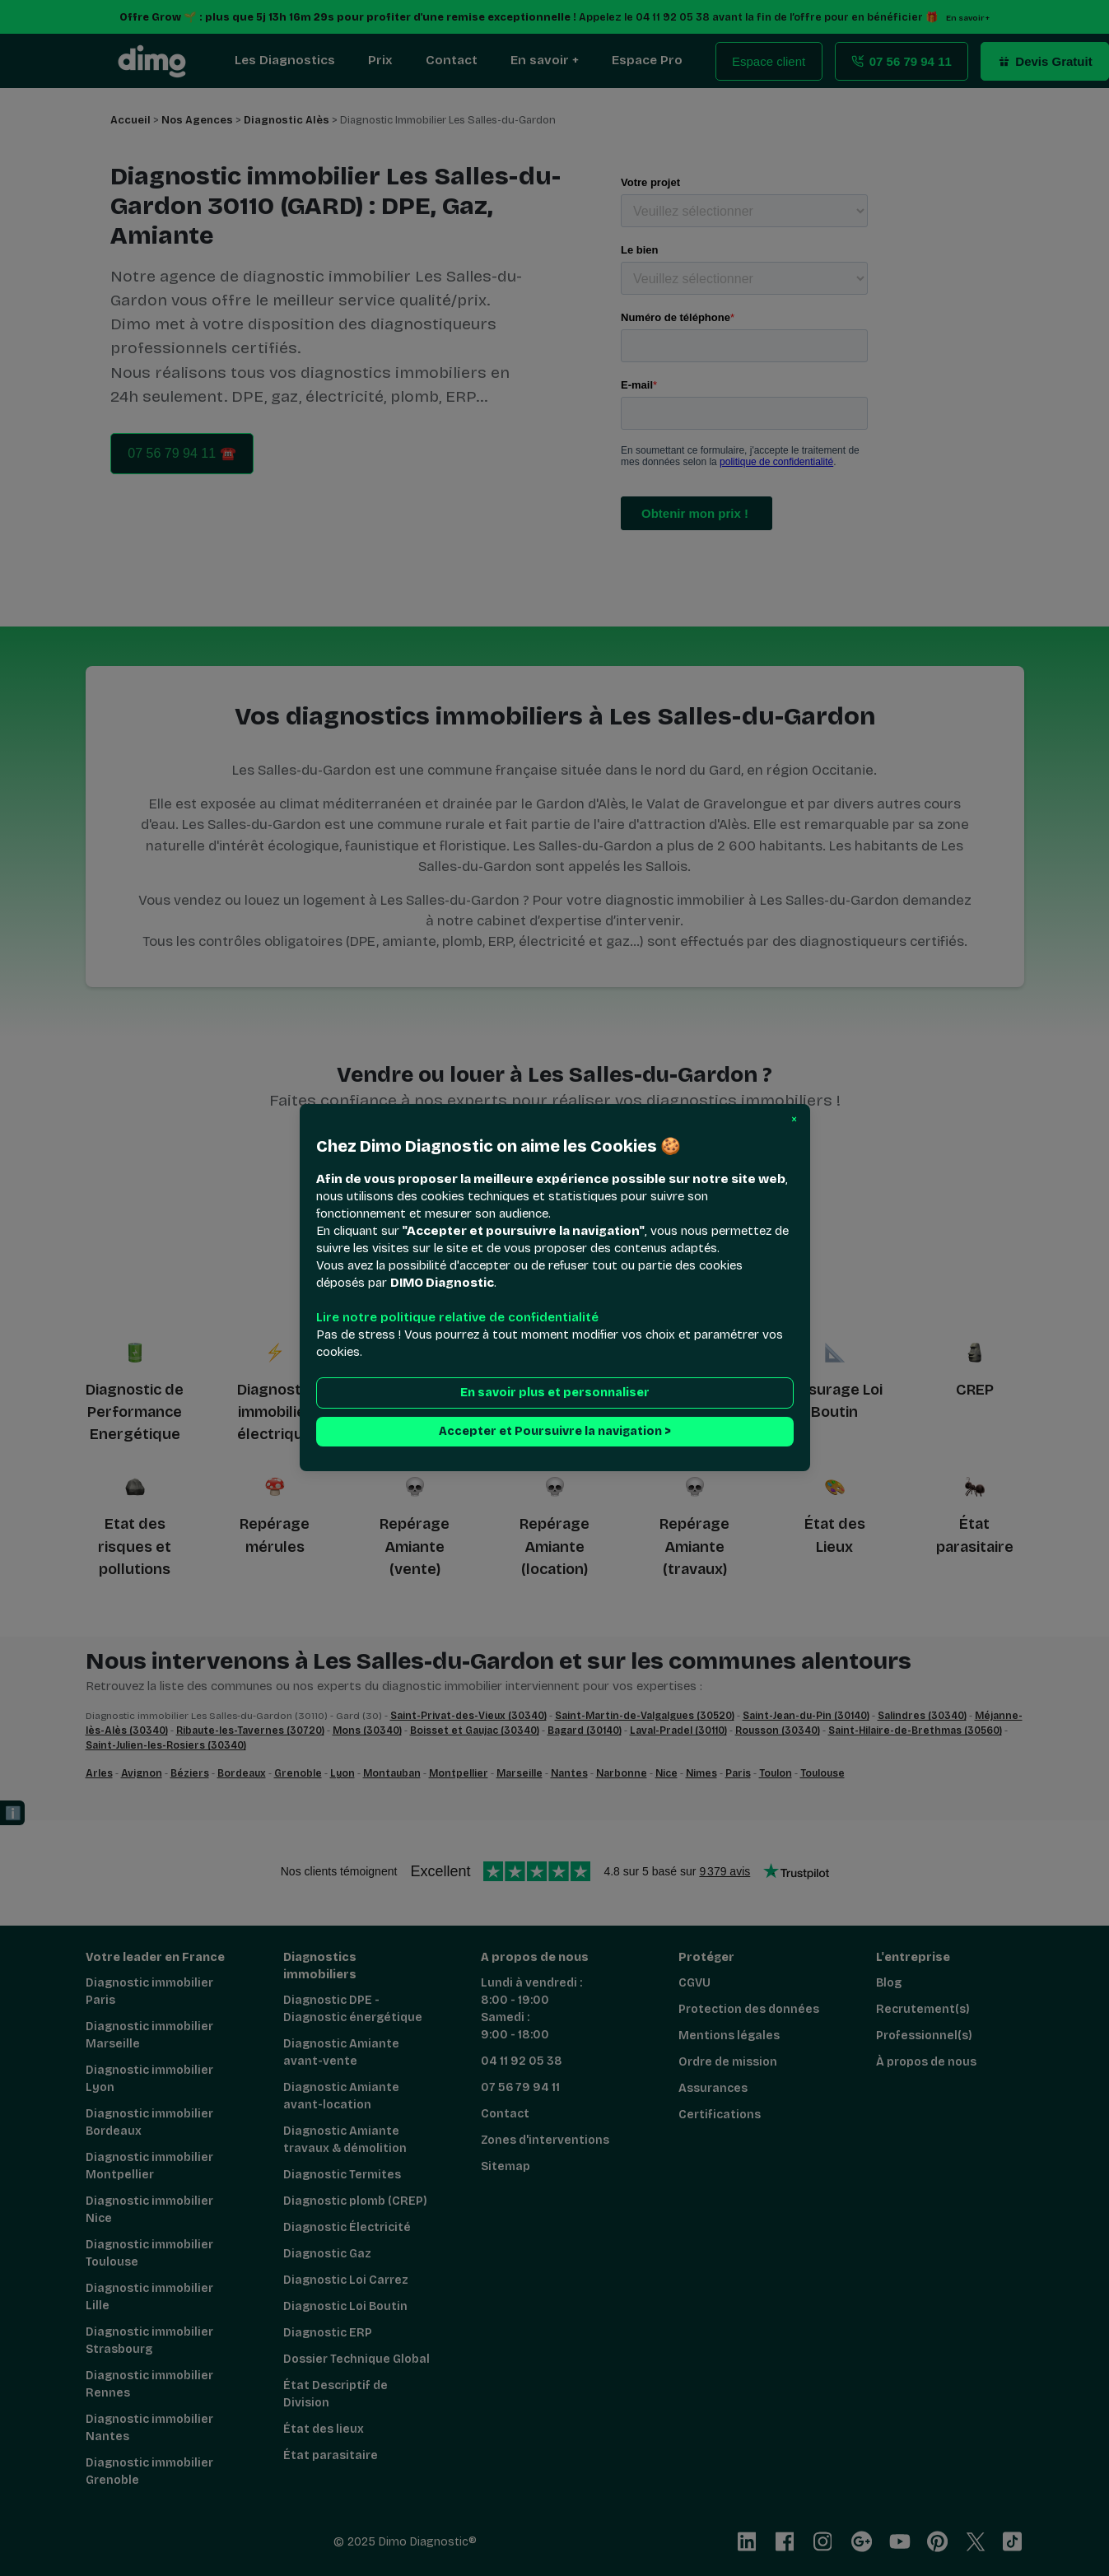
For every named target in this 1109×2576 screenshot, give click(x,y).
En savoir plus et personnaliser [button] (555, 1393)
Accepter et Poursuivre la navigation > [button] (555, 1432)
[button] (794, 1119)
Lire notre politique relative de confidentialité (457, 1318)
